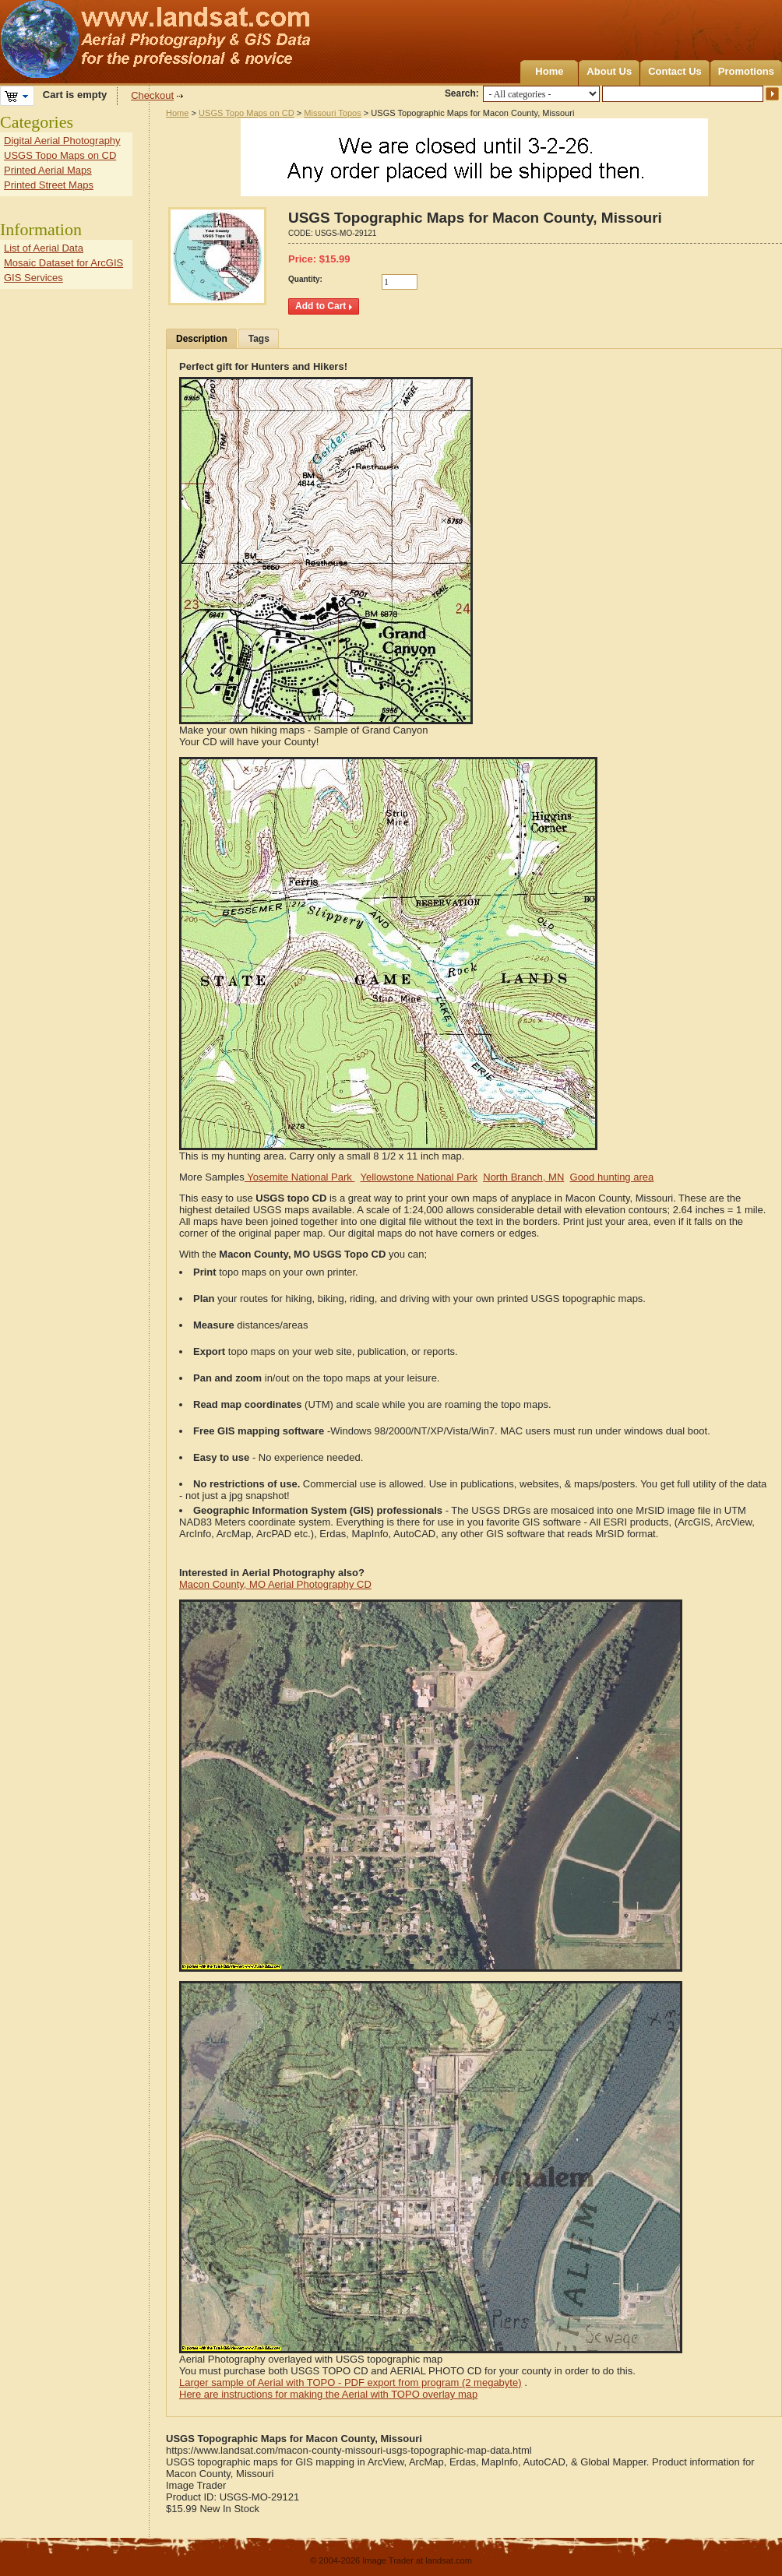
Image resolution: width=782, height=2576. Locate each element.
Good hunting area (612, 1177)
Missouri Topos (332, 113)
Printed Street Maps (48, 185)
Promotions (746, 71)
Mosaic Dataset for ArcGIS (63, 263)
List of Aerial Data (43, 248)
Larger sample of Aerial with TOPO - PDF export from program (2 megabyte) (350, 2382)
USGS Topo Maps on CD (246, 113)
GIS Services (33, 277)
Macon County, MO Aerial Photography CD (275, 1584)
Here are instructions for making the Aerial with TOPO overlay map (328, 2394)
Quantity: (305, 279)
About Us (609, 71)
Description (201, 338)
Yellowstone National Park (418, 1177)
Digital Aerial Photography (62, 140)
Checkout (152, 95)
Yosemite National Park (300, 1177)
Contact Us (675, 71)
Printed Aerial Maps (48, 170)
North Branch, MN (523, 1177)
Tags (258, 338)
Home (549, 71)
